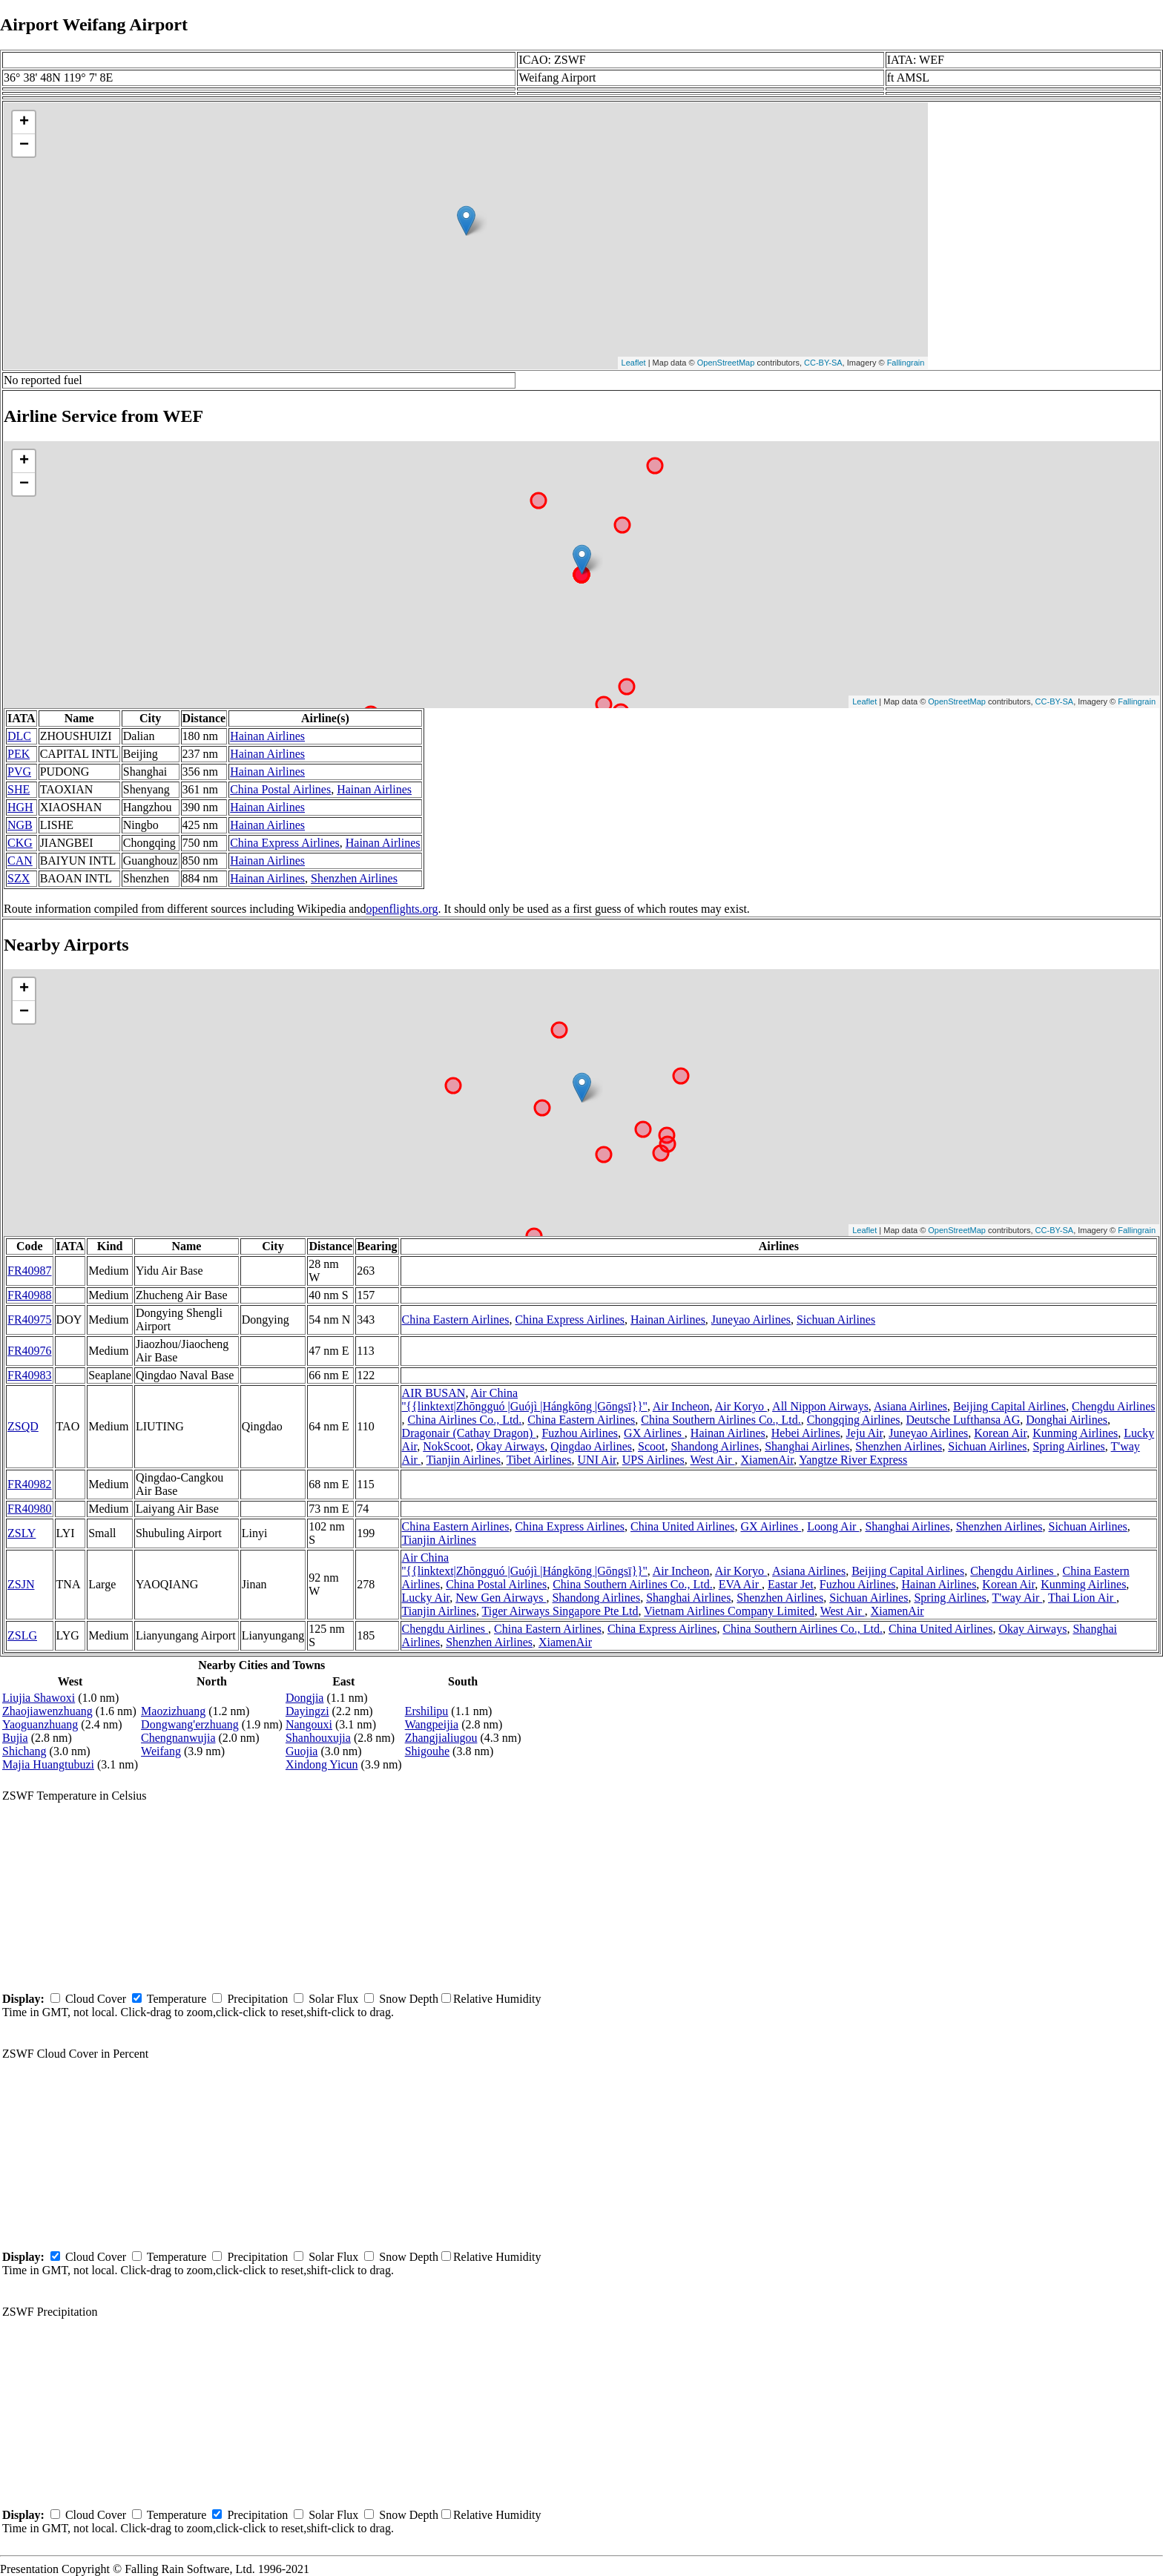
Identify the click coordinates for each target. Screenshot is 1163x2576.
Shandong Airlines (715, 1446)
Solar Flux (333, 1998)
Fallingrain (906, 362)
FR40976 (29, 1350)
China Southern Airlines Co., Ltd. (721, 1419)
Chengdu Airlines (1113, 1406)
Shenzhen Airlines (354, 878)
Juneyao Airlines (751, 1319)
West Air (713, 1459)
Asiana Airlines (910, 1406)
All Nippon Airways (820, 1406)
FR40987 (29, 1270)
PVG (19, 771)
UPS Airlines (653, 1459)
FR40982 (29, 1484)
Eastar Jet (791, 1584)
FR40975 (29, 1319)
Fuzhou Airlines (579, 1433)
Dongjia (305, 1697)
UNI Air (597, 1459)
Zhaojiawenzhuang (47, 1711)
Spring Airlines (1068, 1446)
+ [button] (24, 122)
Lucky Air (426, 1597)
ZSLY (21, 1533)
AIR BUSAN (434, 1393)
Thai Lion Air (1082, 1597)
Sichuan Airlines (836, 1319)
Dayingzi (307, 1711)
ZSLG (22, 1635)
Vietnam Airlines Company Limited (729, 1611)
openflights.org (402, 908)
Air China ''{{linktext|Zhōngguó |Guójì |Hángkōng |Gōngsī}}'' (525, 1400)
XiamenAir (767, 1459)
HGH (20, 807)
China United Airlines (682, 1526)
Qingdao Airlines (591, 1446)
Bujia (15, 1737)
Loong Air (833, 1526)
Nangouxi (309, 1724)
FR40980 (29, 1508)
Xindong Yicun (322, 1764)
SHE (18, 789)
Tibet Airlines (539, 1459)
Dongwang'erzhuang (190, 1724)
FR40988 (29, 1295)
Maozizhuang (173, 1711)
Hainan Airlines (267, 736)
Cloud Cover (95, 1998)
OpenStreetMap (726, 362)
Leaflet (634, 362)
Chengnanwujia (178, 1737)
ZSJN (20, 1584)
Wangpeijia (431, 1724)
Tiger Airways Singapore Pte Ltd (560, 1611)
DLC (19, 736)
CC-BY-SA (823, 362)
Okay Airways (510, 1446)
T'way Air (1017, 1597)
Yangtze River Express (853, 1459)
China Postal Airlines (280, 789)
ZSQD (23, 1426)
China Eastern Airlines (456, 1319)
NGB (20, 825)
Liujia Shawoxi (38, 1697)
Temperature (177, 1998)
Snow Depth (408, 1998)
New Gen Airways (500, 1597)
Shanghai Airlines (807, 1446)
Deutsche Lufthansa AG (963, 1419)
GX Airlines (654, 1433)
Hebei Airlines (805, 1433)
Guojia (302, 1751)
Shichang (24, 1751)
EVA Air (740, 1584)
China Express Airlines (285, 842)
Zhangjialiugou (441, 1737)
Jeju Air (864, 1433)
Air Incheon (681, 1406)
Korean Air (1000, 1433)
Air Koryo (741, 1406)
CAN (20, 860)
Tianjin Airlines (463, 1459)
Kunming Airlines (1075, 1433)
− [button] (24, 145)
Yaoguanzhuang (40, 1724)
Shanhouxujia (318, 1737)
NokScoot (446, 1446)
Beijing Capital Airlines (1009, 1406)
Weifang (161, 1751)
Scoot (651, 1446)
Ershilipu (427, 1711)
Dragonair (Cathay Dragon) (469, 1433)
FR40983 (29, 1375)
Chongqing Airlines (853, 1419)
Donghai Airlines (1066, 1419)
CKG (20, 842)
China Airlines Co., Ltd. (465, 1419)
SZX (18, 878)
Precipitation (257, 1998)
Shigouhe (427, 1751)
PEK (18, 753)
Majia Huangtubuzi (48, 1764)
